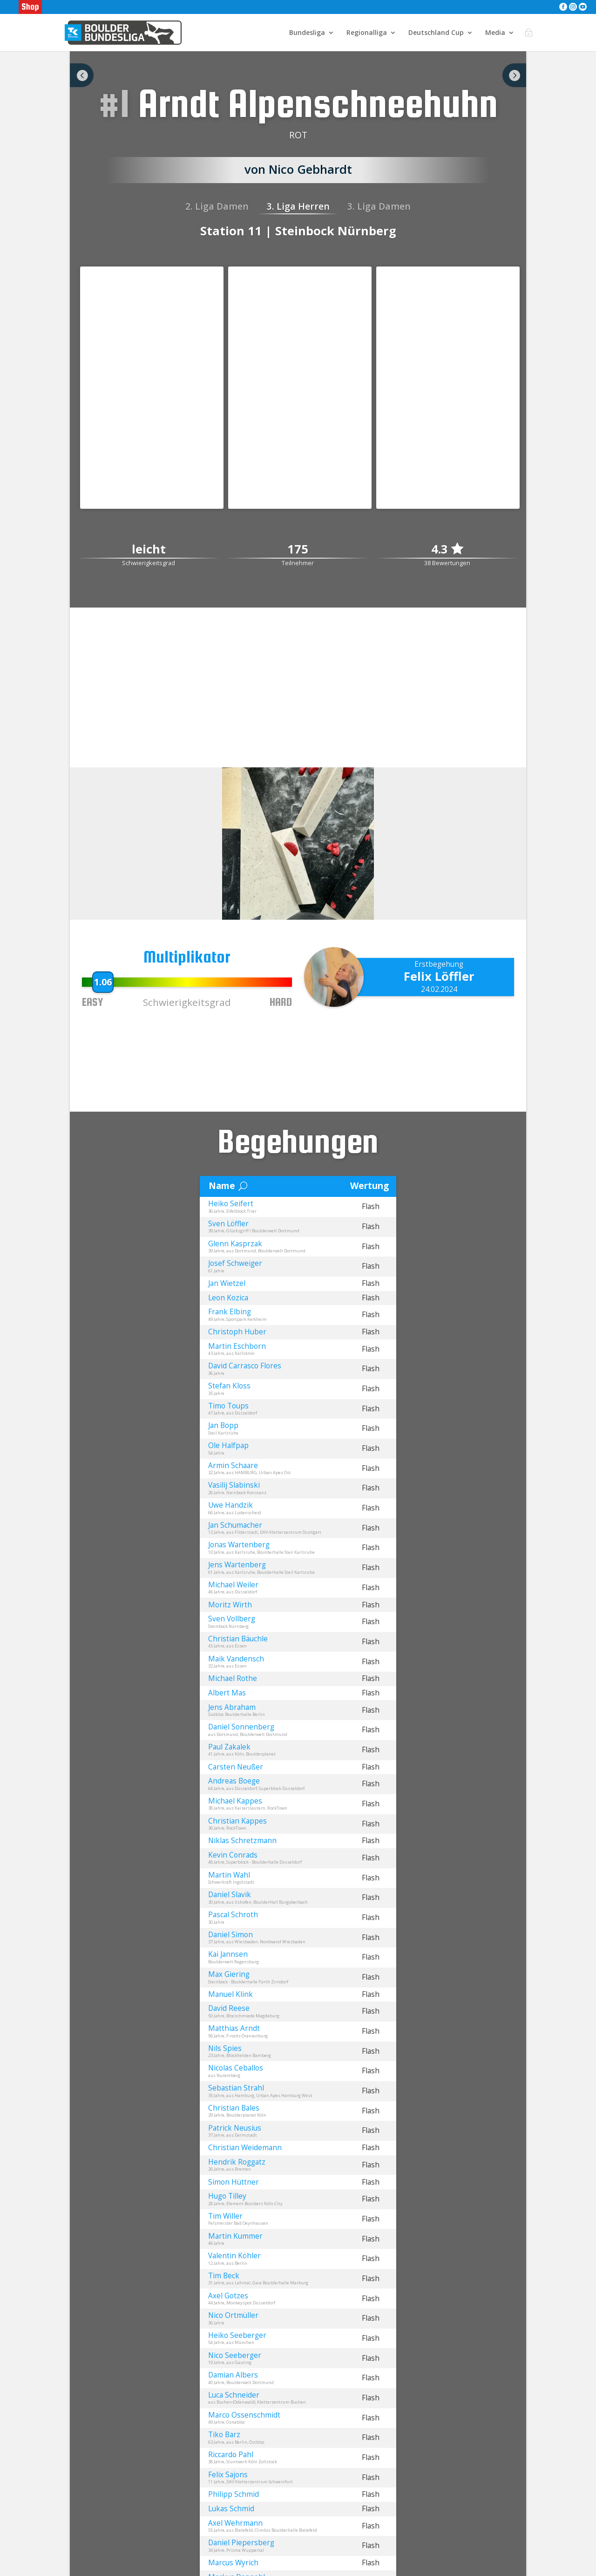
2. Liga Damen (217, 206)
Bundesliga (307, 33)
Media (495, 33)
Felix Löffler (439, 976)
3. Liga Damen (379, 206)
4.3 (447, 549)
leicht (149, 549)
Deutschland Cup (436, 33)
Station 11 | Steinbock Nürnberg (298, 231)
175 (297, 549)
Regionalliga (366, 33)
